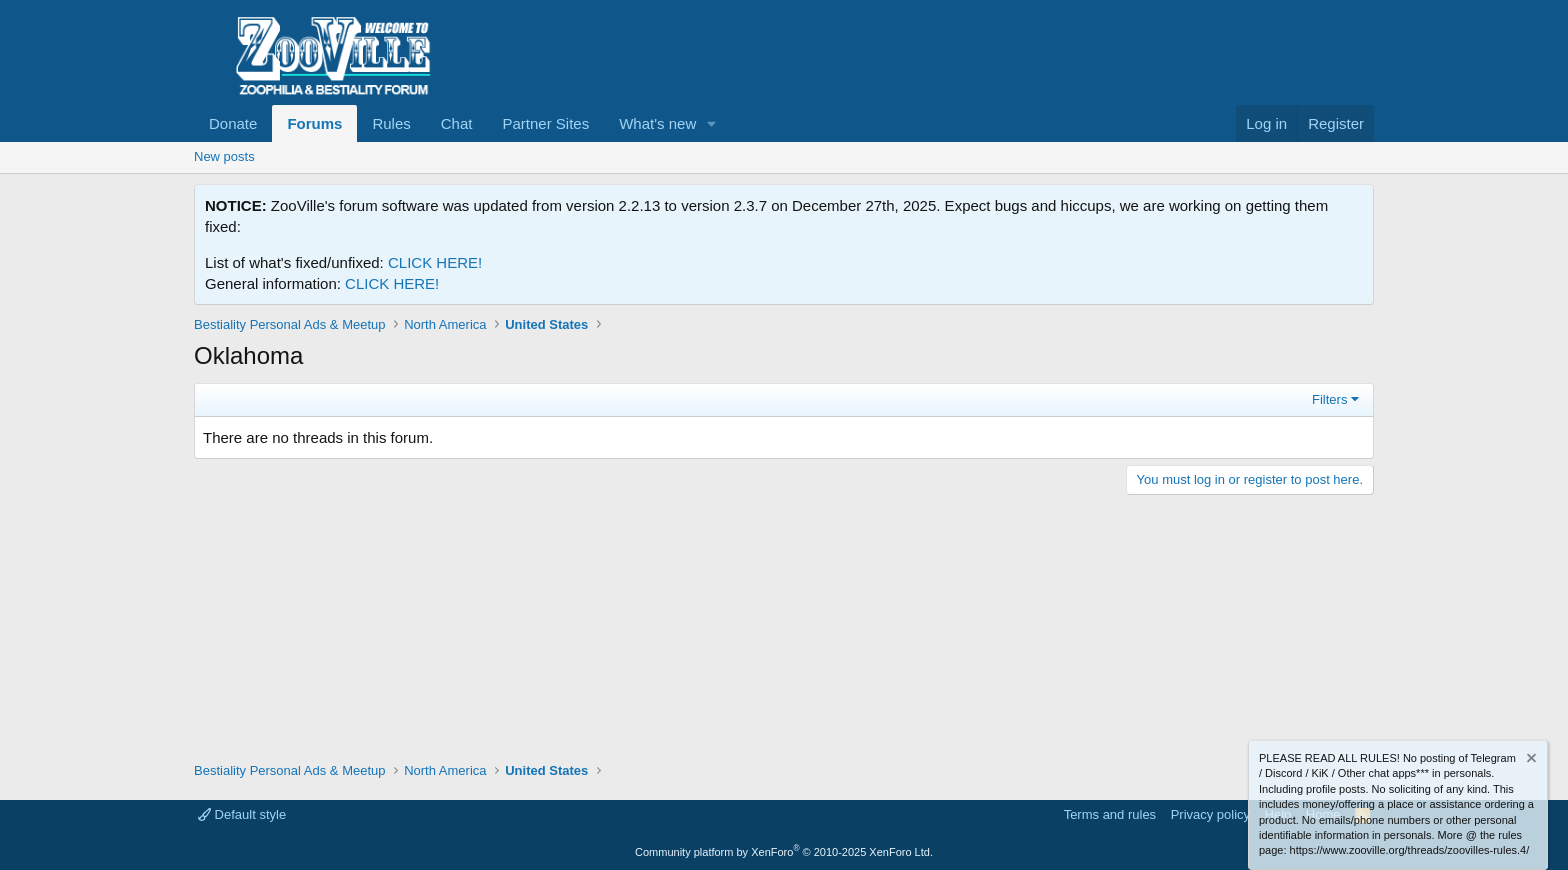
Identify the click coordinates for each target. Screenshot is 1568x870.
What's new (657, 123)
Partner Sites (545, 123)
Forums (314, 123)
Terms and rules (1110, 814)
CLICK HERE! (435, 262)
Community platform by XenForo (784, 852)
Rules (391, 123)
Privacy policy (1210, 814)
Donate (233, 123)
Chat (457, 123)
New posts (224, 156)
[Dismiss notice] (1530, 760)
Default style (242, 814)
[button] (712, 123)
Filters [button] (1329, 399)
